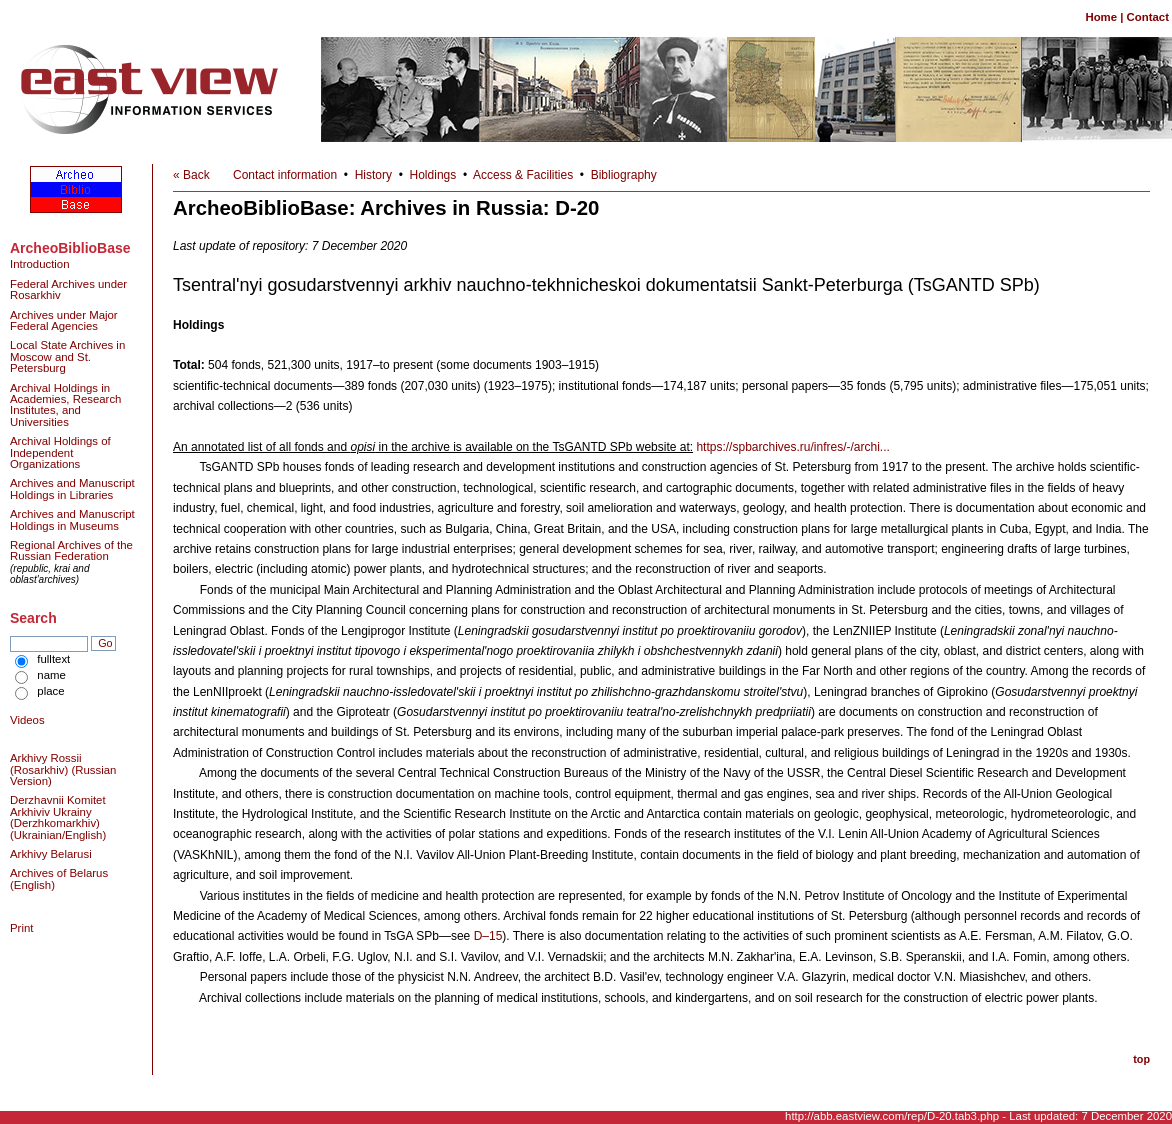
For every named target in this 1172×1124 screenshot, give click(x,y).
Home (1101, 17)
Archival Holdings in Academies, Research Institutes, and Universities (65, 405)
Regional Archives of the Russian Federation (71, 550)
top (1141, 1059)
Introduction (40, 264)
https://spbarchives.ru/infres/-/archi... (792, 447)
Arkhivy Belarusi (51, 854)
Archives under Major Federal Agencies (64, 320)
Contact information (285, 175)
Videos (27, 720)
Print (21, 928)
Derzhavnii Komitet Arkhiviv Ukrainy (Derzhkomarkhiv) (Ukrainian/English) (58, 817)
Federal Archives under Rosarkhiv (68, 289)
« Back (191, 175)
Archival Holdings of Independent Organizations (60, 452)
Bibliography (624, 175)
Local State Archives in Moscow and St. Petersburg (67, 356)
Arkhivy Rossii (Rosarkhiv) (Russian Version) (63, 769)
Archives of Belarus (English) (59, 878)
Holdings (433, 175)
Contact (1148, 17)
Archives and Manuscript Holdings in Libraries (72, 488)
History (373, 175)
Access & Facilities (523, 175)
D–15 (488, 936)
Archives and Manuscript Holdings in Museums (72, 519)
